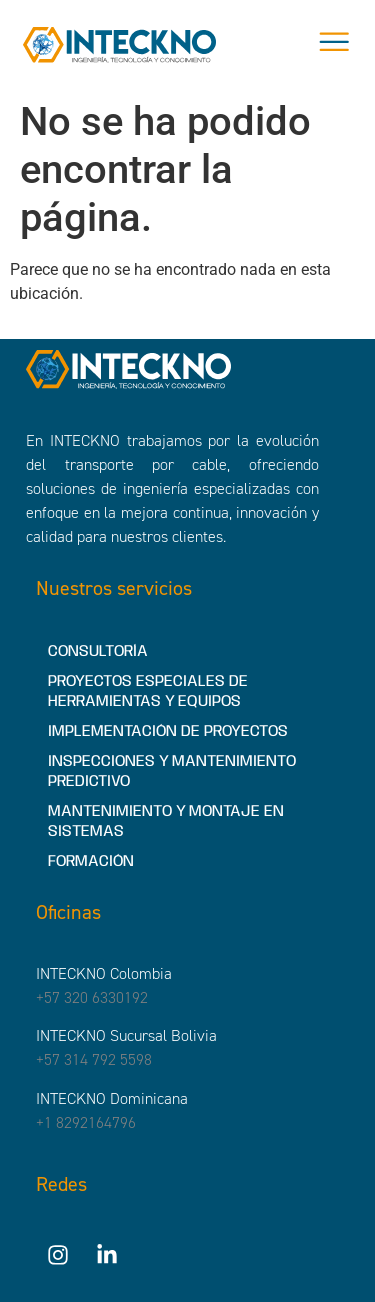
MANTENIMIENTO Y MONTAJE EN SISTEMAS (166, 821)
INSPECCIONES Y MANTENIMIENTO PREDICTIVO (172, 771)
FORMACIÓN (91, 861)
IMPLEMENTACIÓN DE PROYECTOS (168, 731)
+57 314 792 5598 (94, 1059)
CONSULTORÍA (98, 651)
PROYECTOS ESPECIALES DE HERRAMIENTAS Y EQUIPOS (148, 691)
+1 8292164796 (86, 1122)
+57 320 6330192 (92, 997)
